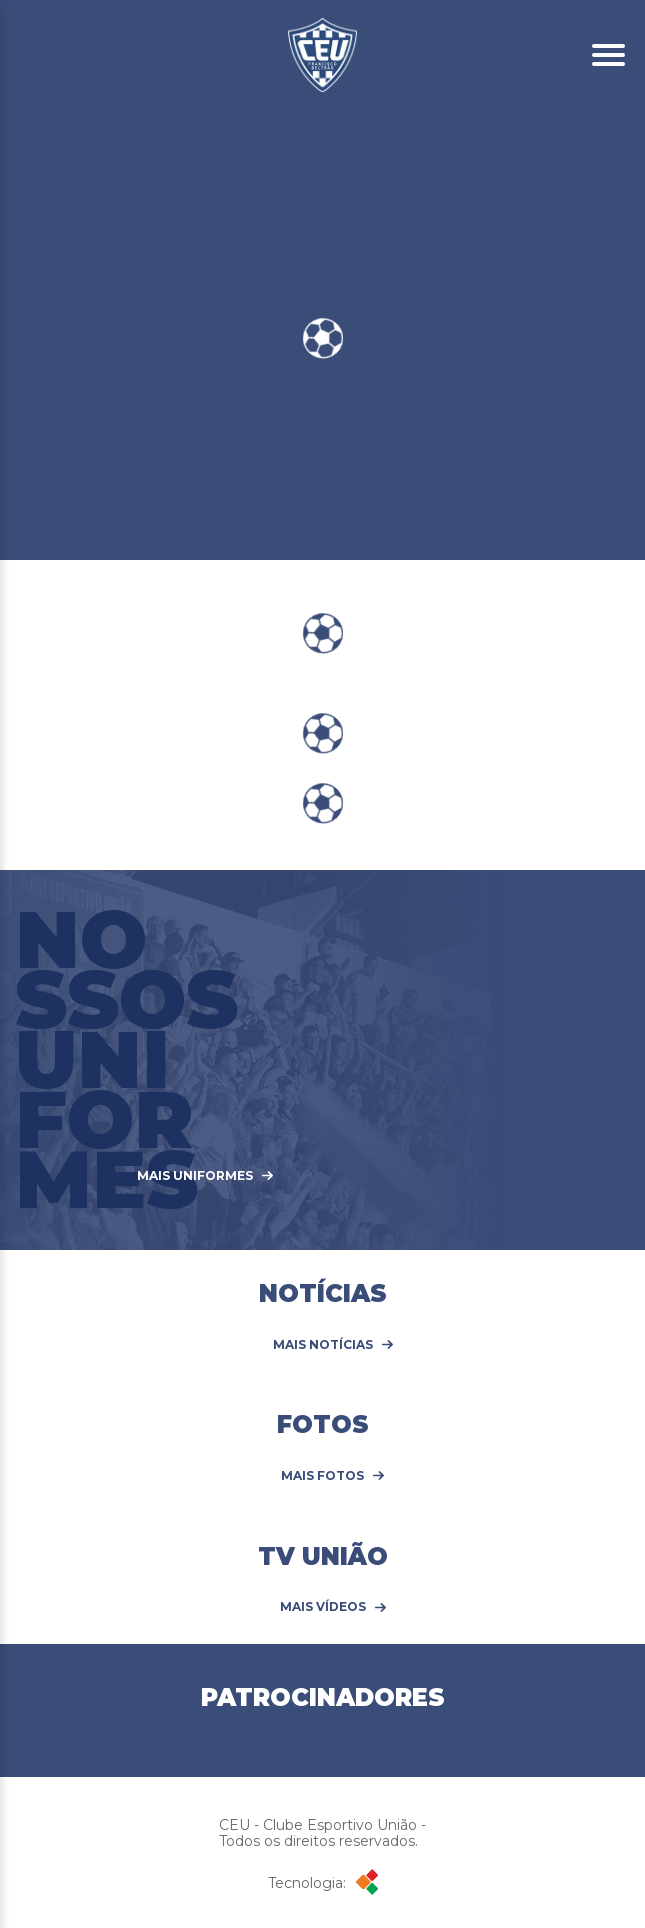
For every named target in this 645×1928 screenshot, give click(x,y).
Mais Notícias (323, 1345)
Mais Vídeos (323, 1607)
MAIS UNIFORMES (195, 1175)
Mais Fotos (322, 1476)
